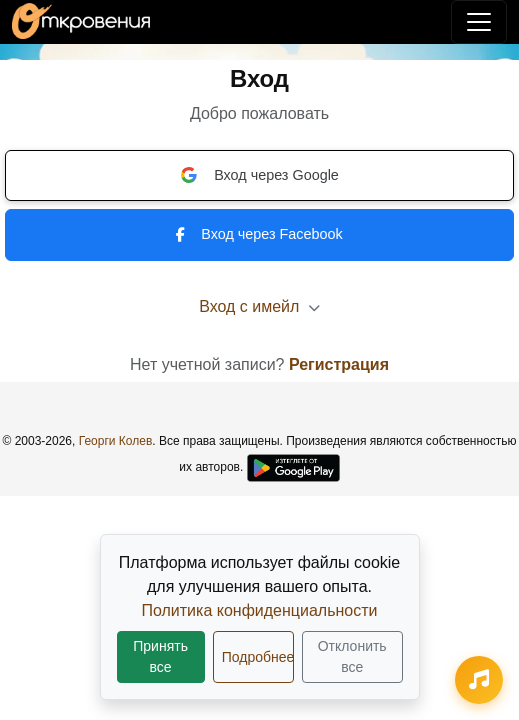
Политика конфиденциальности (259, 610)
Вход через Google (259, 175)
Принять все (160, 656)
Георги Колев (116, 441)
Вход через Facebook (259, 234)
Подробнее (258, 657)
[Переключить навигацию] (479, 22)
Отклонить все (352, 656)
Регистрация (339, 364)
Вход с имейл (259, 306)
